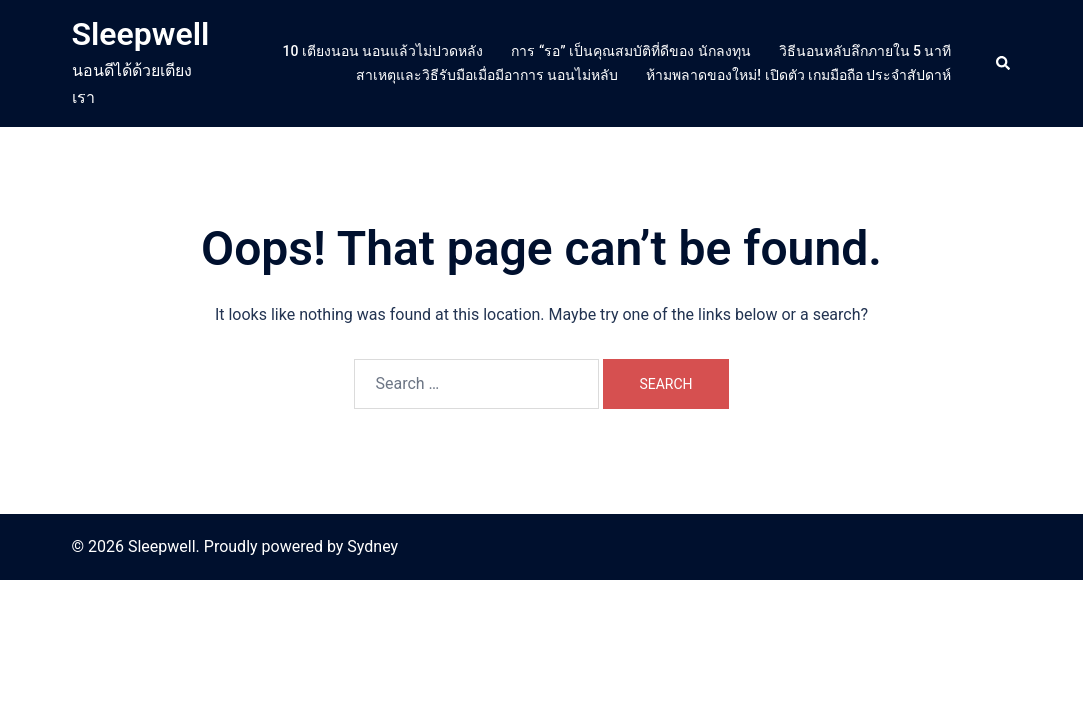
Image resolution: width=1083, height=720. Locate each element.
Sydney (372, 546)
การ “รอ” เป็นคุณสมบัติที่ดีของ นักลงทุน (630, 51)
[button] (1004, 63)
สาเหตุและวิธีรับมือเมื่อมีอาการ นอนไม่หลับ (487, 75)
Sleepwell (141, 34)
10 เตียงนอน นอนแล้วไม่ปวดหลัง (383, 51)
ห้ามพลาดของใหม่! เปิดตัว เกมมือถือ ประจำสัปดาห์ (798, 75)
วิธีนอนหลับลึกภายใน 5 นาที (865, 51)
